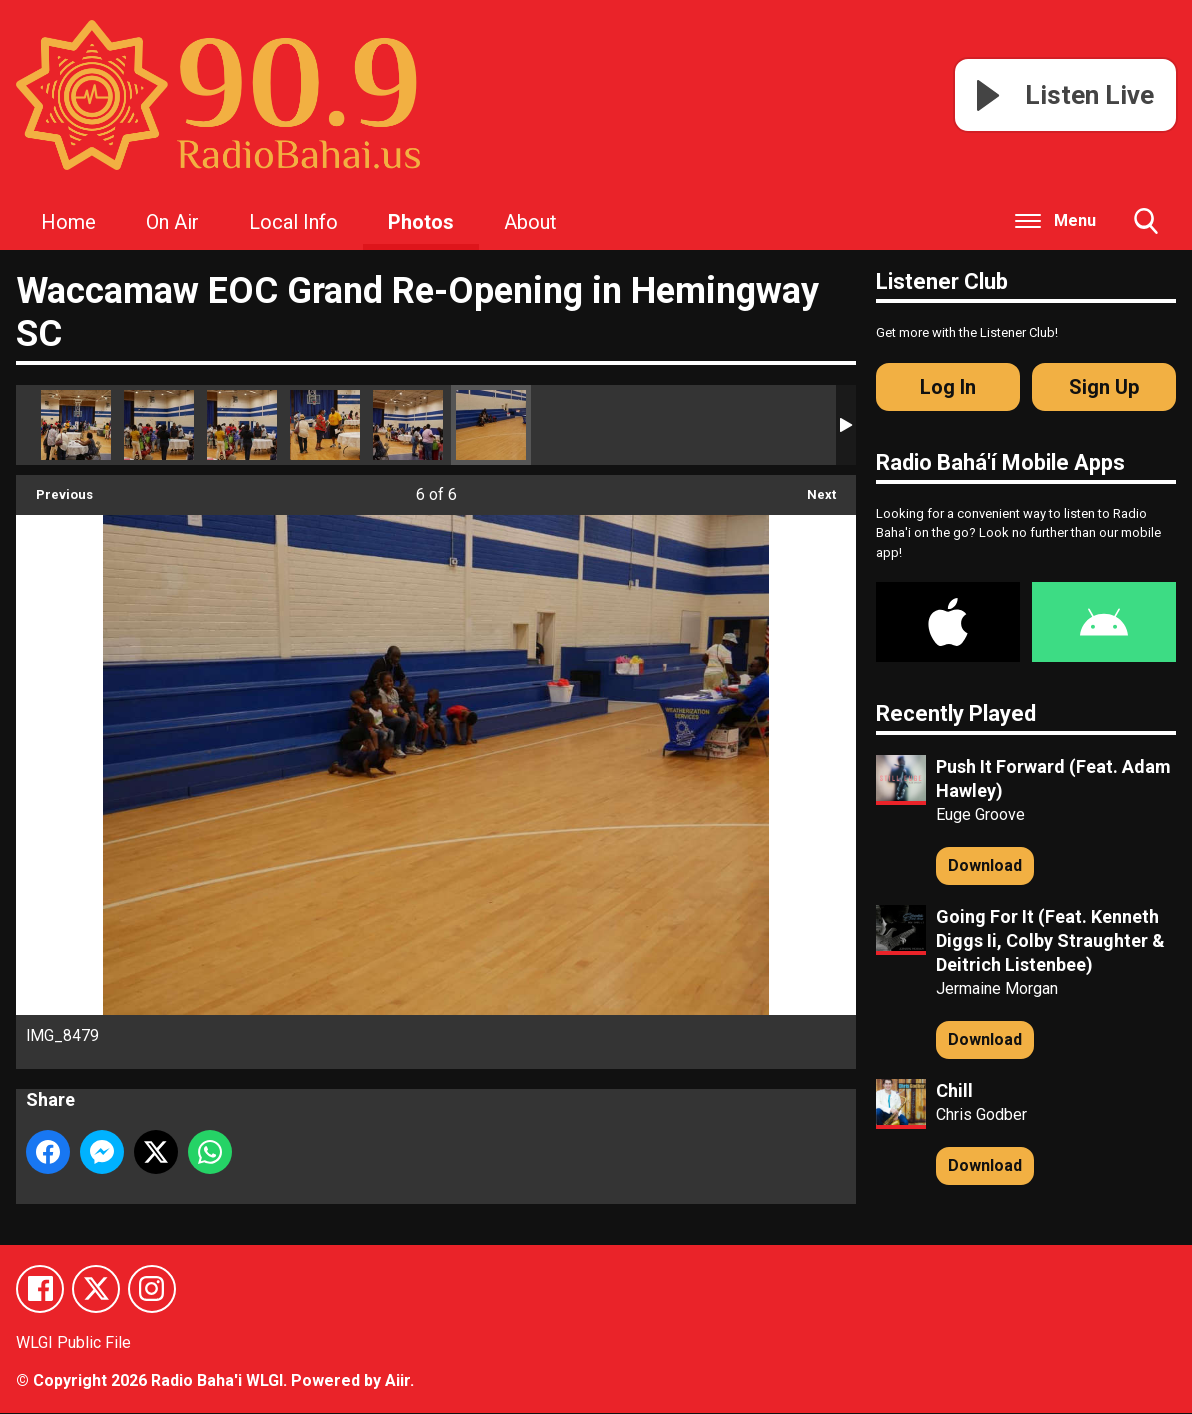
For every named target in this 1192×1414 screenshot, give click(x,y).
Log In (948, 387)
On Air (172, 222)
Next (811, 488)
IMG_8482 (242, 425)
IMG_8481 (325, 425)
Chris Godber (981, 1114)
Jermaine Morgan (997, 988)
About (530, 222)
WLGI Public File (73, 1343)
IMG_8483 (159, 425)
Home (68, 222)
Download (985, 865)
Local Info (293, 222)
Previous (54, 488)
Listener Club (942, 281)
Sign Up (1104, 387)
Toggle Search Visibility (1146, 229)
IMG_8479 (491, 425)
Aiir (397, 1381)
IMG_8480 (408, 425)
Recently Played (956, 713)
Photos (421, 222)
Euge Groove (980, 814)
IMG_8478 (76, 425)
